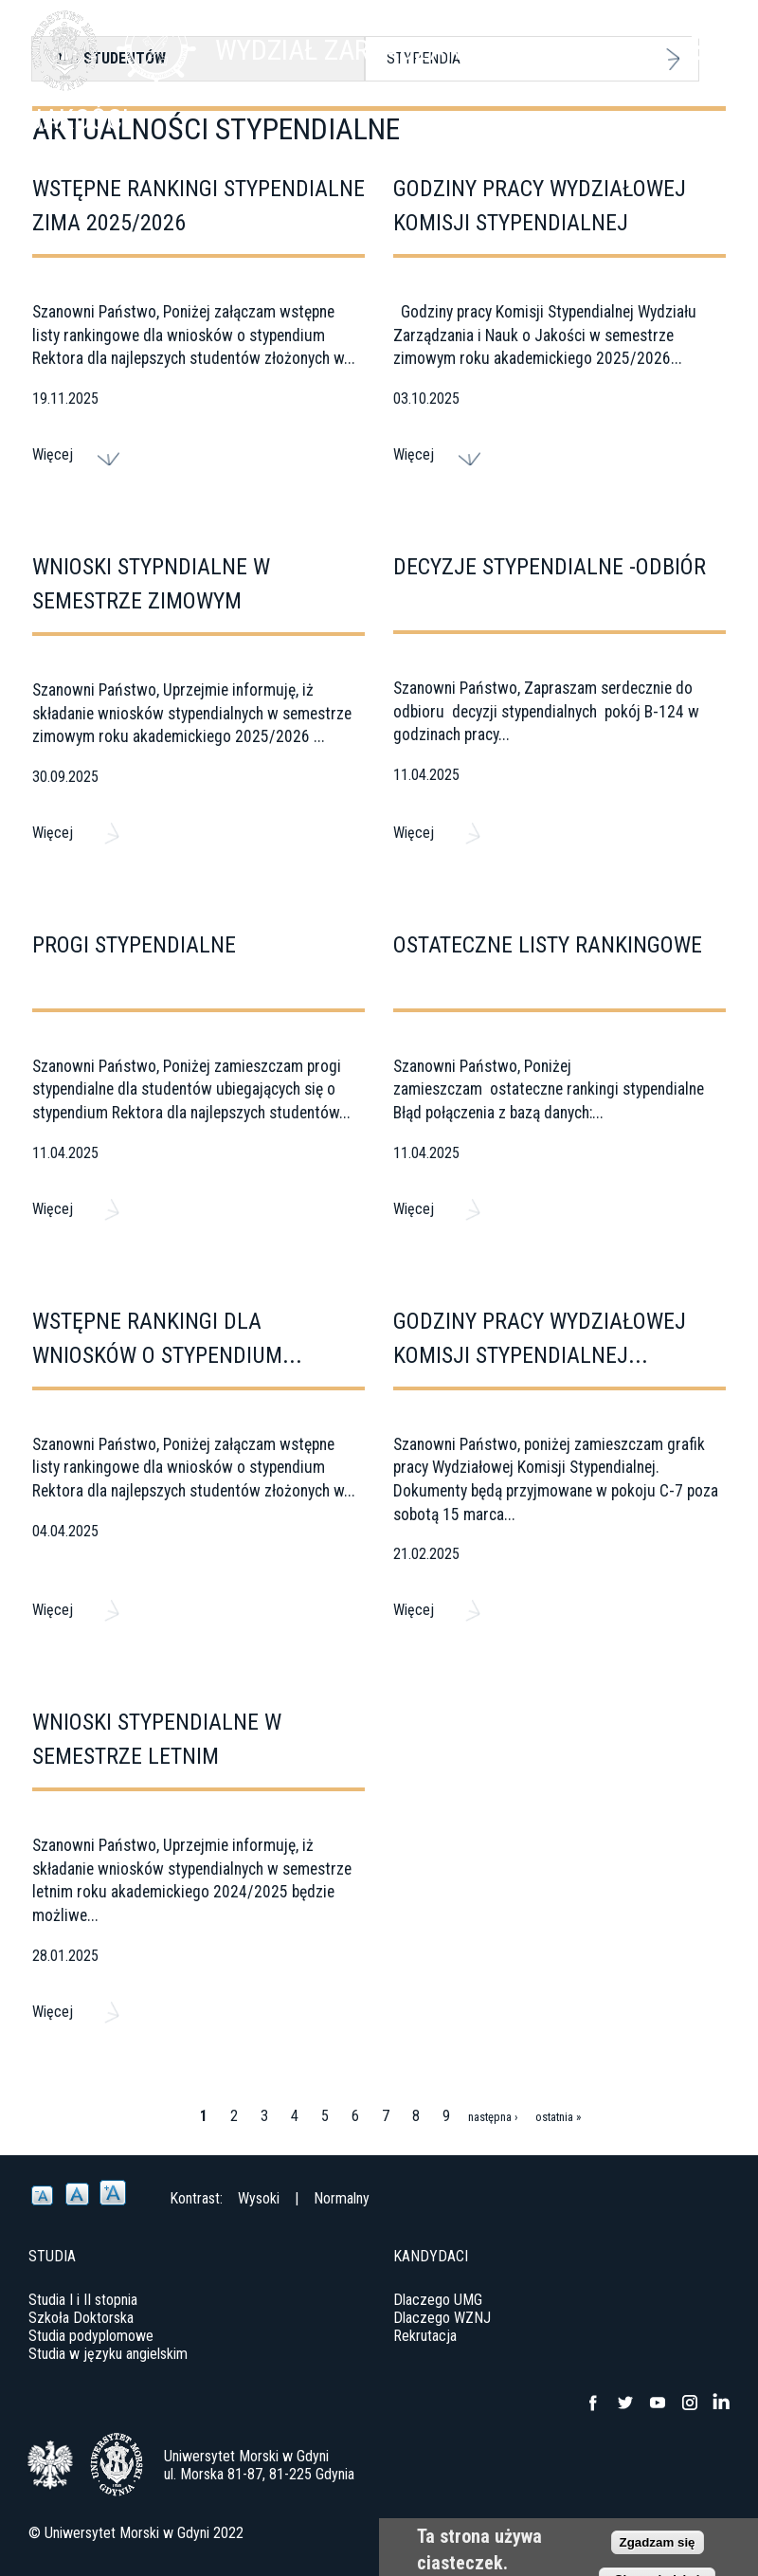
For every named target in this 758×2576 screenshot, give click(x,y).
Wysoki (259, 2198)
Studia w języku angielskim (108, 2354)
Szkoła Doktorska (81, 2318)
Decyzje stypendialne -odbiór (549, 566)
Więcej (52, 454)
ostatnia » (558, 2117)
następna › (492, 2117)
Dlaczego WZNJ (442, 2318)
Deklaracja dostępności (660, 2533)
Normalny (342, 2198)
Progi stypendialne (134, 945)
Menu (706, 47)
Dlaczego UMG (437, 2300)
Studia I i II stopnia (82, 2300)
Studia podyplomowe (90, 2336)
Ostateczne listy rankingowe (547, 945)
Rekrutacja (425, 2336)
